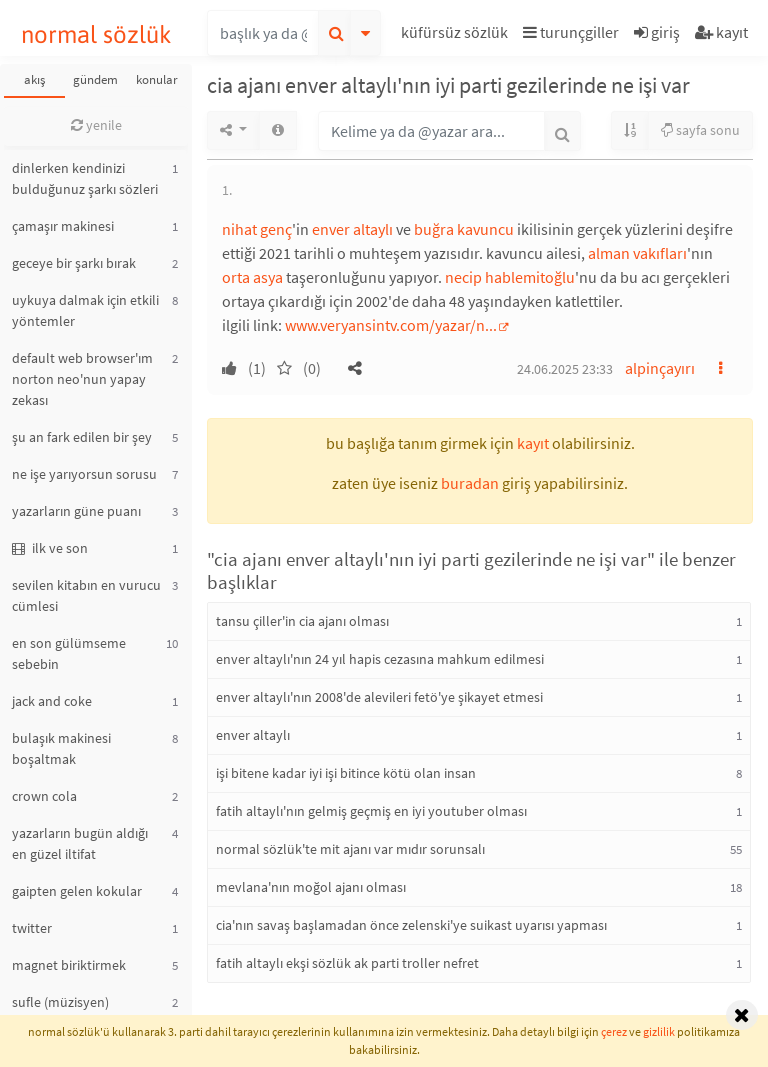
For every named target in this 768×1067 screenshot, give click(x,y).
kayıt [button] (533, 443)
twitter (32, 928)
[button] (457, 35)
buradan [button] (470, 483)
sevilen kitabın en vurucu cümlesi (86, 595)
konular (157, 79)
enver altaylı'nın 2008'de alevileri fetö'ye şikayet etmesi (379, 697)
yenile (96, 125)
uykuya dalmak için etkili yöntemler (85, 310)
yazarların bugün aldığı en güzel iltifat (80, 843)
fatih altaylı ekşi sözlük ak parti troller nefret (347, 963)
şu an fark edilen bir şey (82, 437)
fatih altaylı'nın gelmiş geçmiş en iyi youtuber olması (371, 811)
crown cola (44, 796)
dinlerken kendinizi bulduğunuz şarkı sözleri (85, 178)
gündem (95, 79)
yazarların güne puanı (76, 511)
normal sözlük (96, 34)
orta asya (252, 277)
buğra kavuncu (464, 229)
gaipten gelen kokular (77, 891)
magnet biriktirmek (69, 965)
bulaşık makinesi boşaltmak (61, 748)
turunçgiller (571, 32)
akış (34, 79)
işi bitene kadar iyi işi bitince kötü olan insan (346, 773)
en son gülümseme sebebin (69, 653)
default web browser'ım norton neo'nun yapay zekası (82, 379)
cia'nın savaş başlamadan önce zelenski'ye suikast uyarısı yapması (411, 925)
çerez (614, 1031)
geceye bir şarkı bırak (74, 263)
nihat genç (257, 229)
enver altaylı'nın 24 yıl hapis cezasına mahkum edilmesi (380, 659)
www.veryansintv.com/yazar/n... (391, 325)
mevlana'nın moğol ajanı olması (311, 887)
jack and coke (52, 701)
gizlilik (659, 1031)
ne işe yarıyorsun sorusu (84, 474)
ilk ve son (50, 548)
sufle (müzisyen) (60, 1002)
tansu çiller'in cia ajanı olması (302, 621)
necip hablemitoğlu (510, 277)
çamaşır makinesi (63, 226)
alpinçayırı (660, 368)
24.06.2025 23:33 (565, 369)
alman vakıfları (637, 253)
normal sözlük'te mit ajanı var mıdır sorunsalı (350, 849)
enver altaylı (352, 229)
